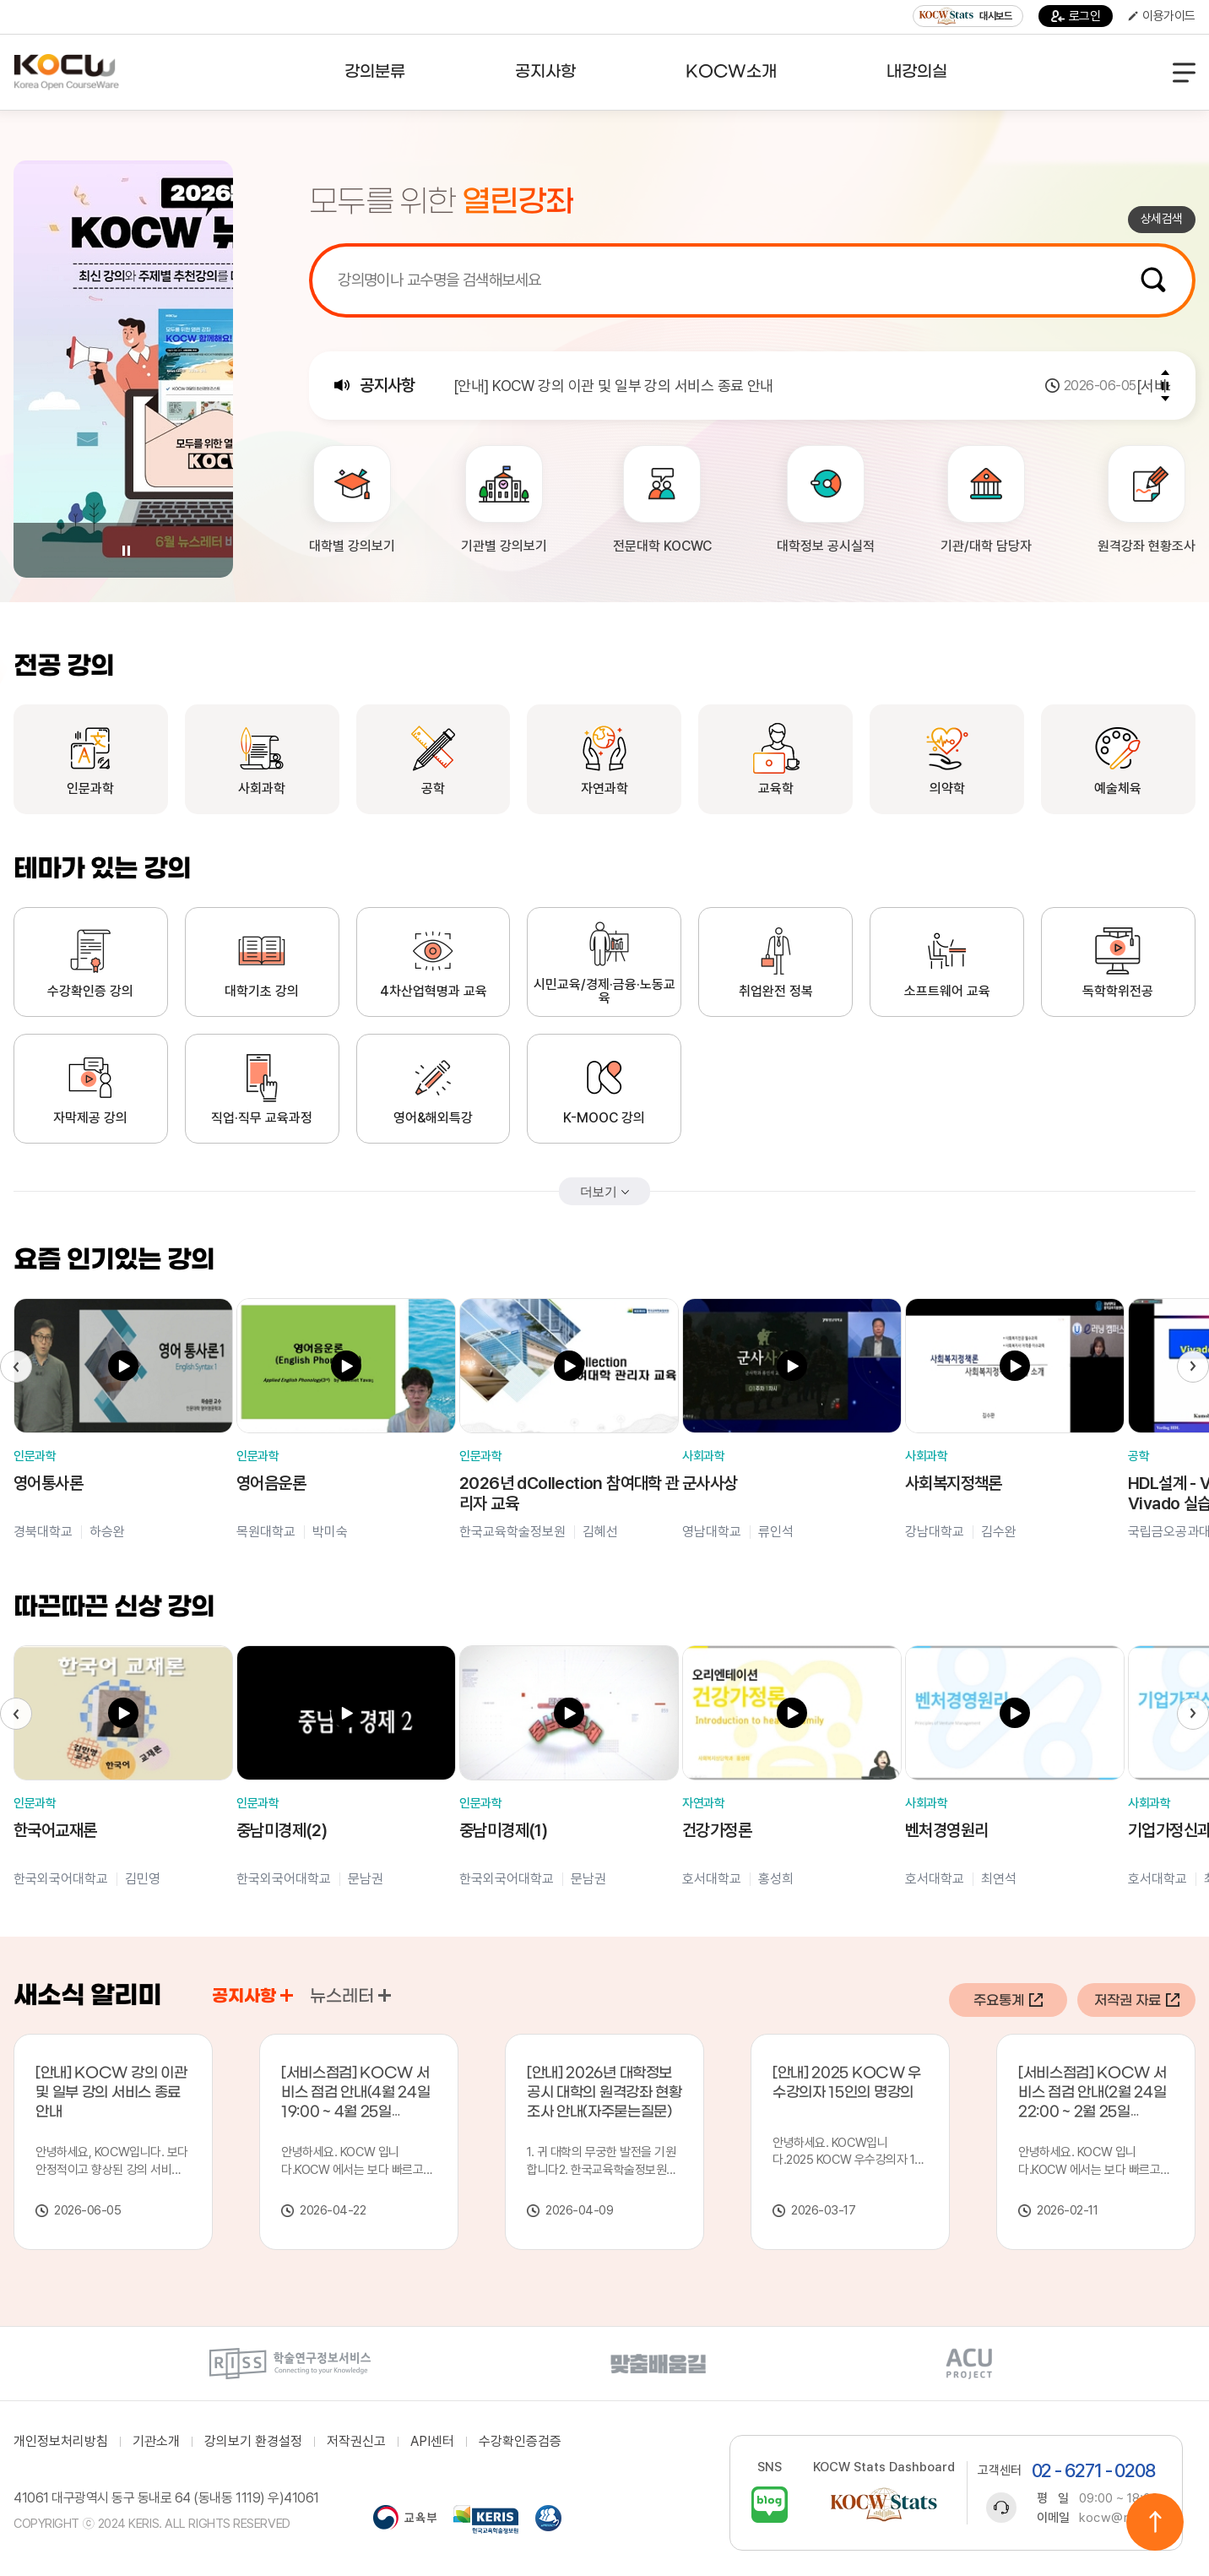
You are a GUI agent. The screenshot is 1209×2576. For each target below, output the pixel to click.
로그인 (1076, 16)
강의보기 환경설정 (253, 2441)
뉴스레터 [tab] (350, 1996)
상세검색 (1162, 218)
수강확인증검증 (520, 2441)
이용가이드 (1161, 16)
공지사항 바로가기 (286, 1995)
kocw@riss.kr (1120, 2517)
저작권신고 (356, 2441)
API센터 (432, 2441)
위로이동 (1155, 2522)
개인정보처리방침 (61, 2441)
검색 (1153, 279)
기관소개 (156, 2441)
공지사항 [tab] (252, 1996)
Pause (126, 551)
